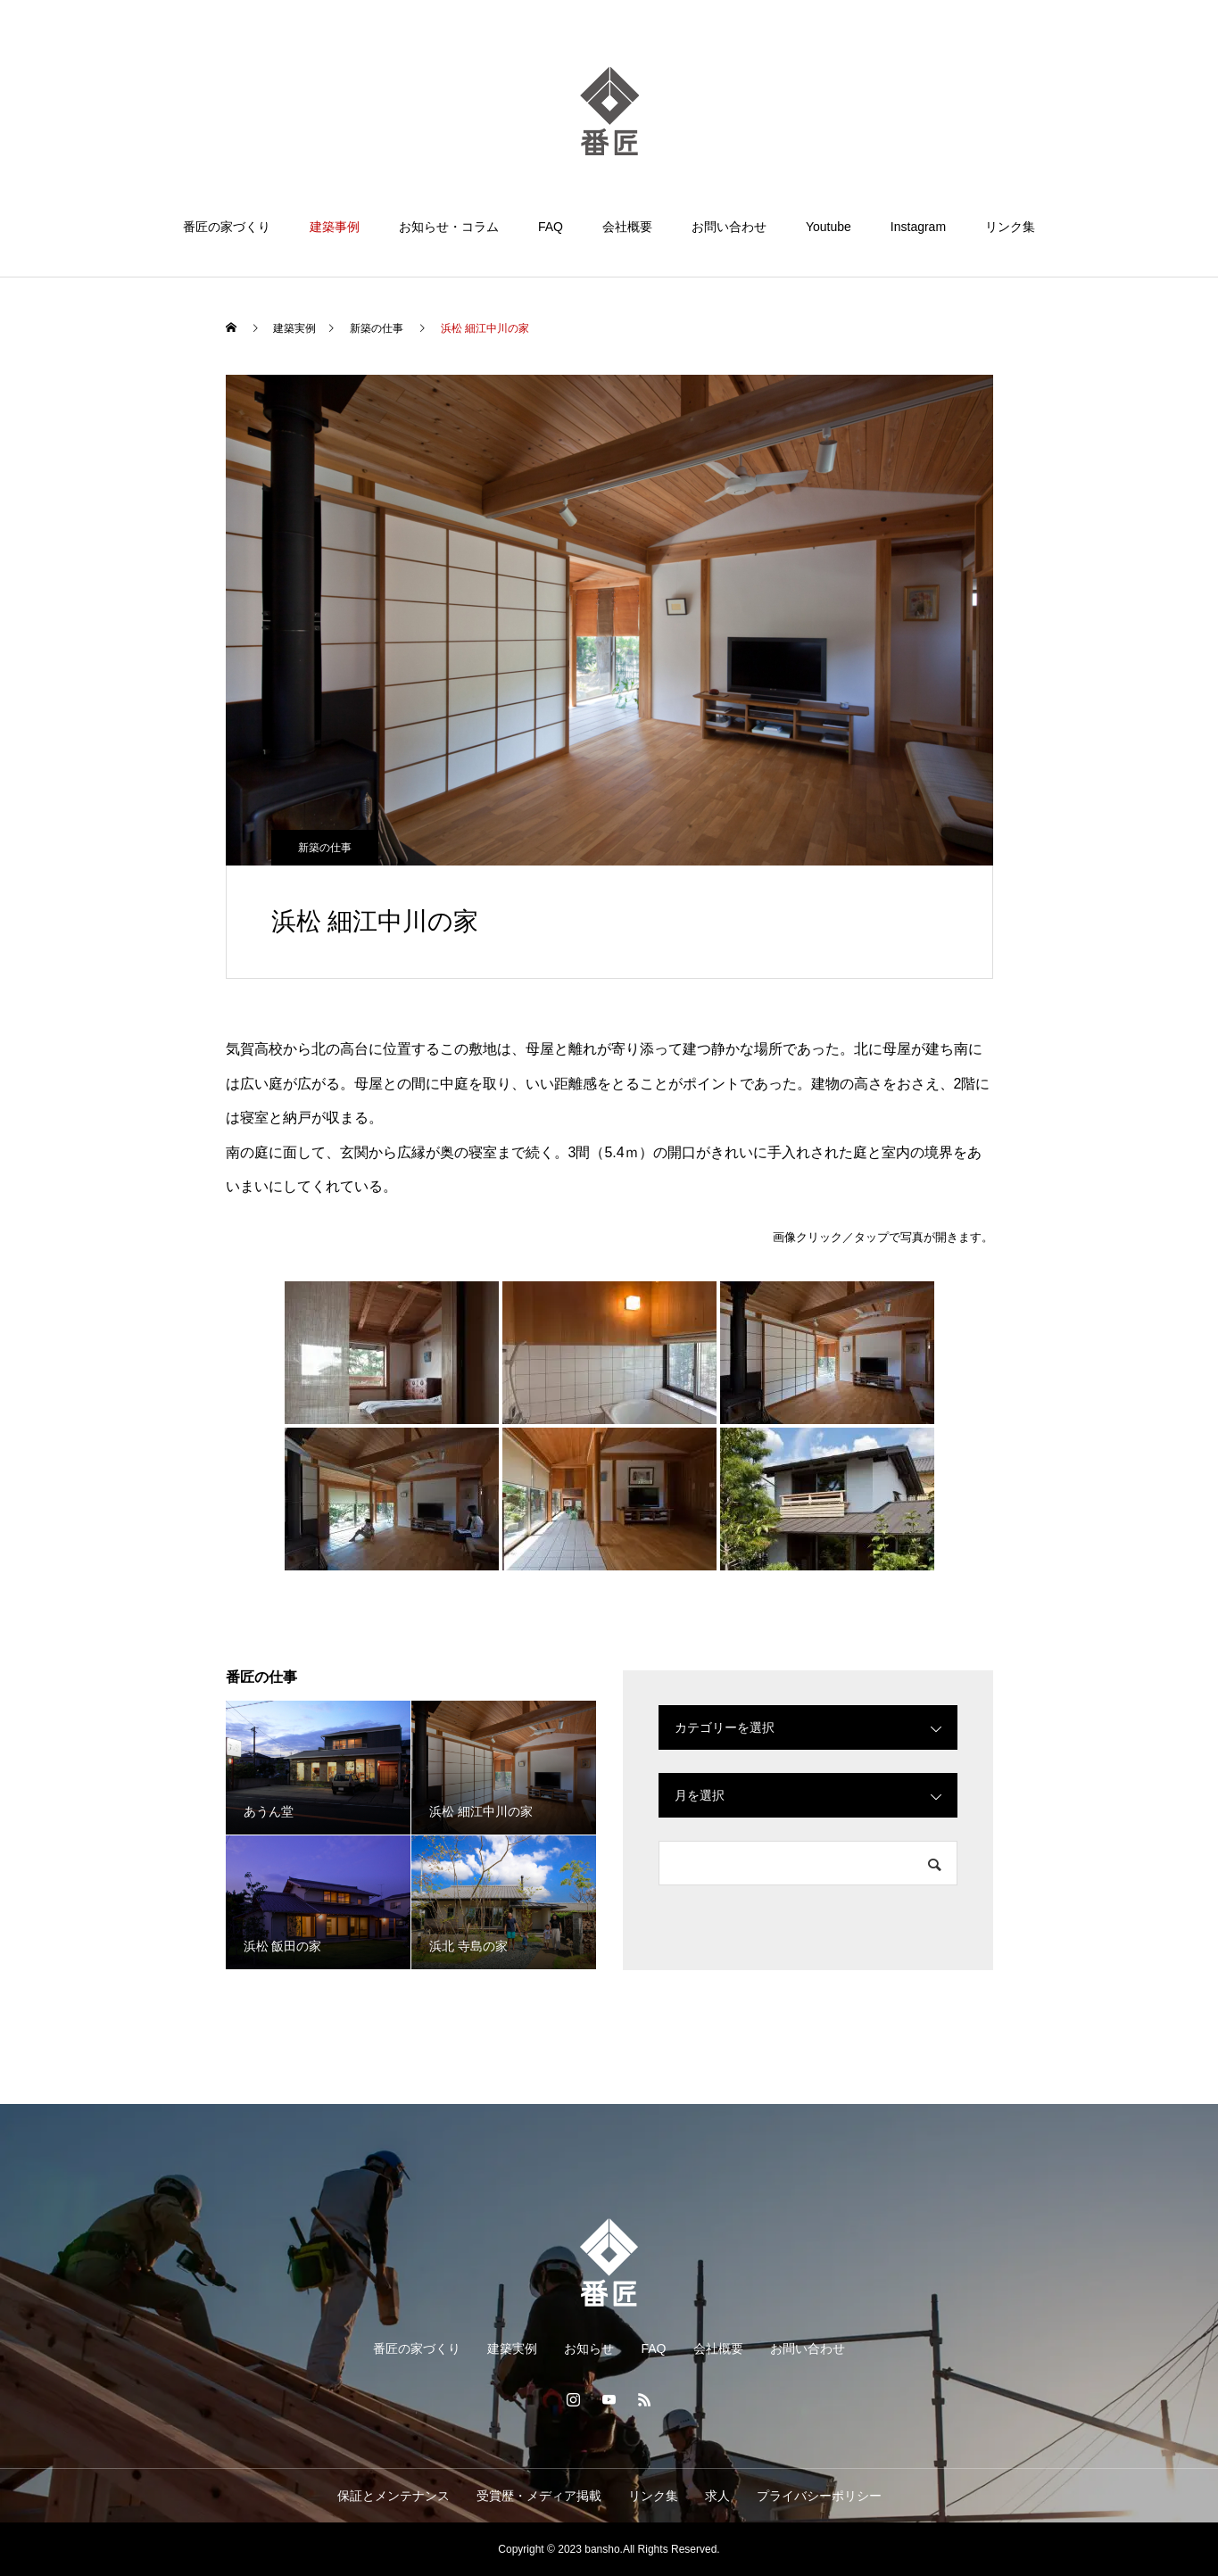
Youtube (828, 226)
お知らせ (589, 2348)
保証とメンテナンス (393, 2496)
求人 (717, 2496)
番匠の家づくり (226, 226)
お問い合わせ (729, 226)
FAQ (550, 226)
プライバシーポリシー (819, 2496)
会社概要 (627, 226)
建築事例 (335, 226)
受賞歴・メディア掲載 (538, 2496)
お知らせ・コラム (449, 226)
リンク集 (1010, 226)
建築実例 (512, 2348)
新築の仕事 (325, 847)
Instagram (918, 226)
